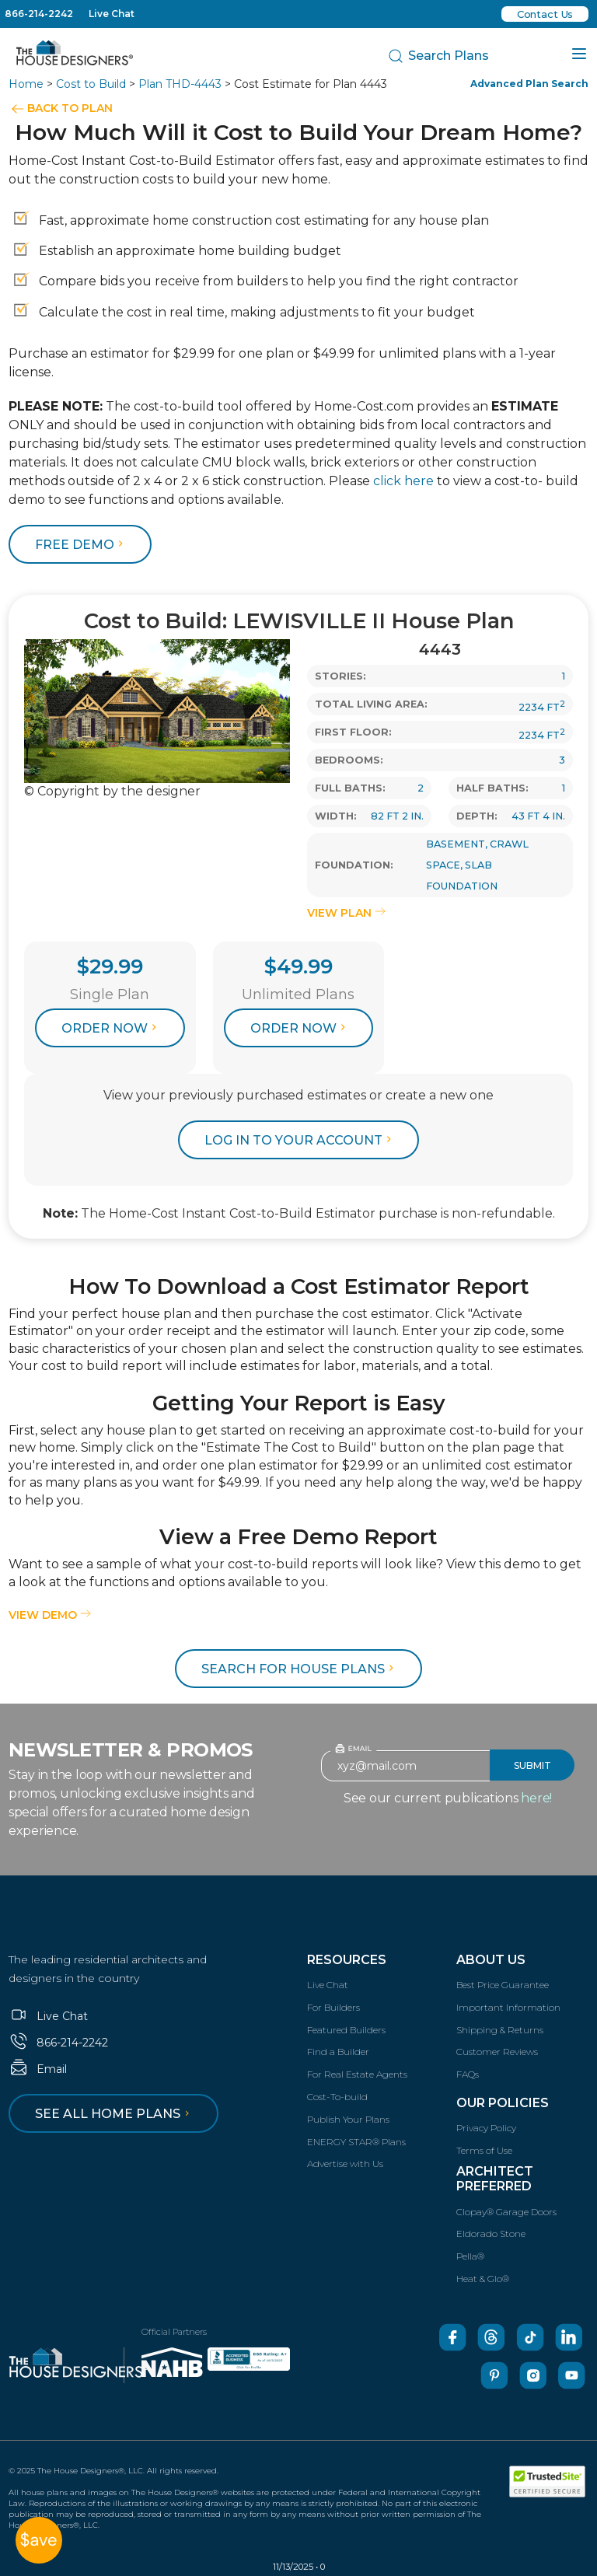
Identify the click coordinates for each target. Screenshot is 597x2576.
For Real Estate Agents (357, 2074)
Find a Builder (338, 2051)
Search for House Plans (299, 1669)
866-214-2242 (39, 13)
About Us (490, 1959)
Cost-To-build (337, 2096)
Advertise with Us (345, 2163)
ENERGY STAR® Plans (356, 2142)
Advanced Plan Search (529, 83)
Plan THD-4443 (180, 84)
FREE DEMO (81, 544)
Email (38, 2069)
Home (26, 84)
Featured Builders (346, 2030)
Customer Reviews (497, 2051)
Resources (346, 1959)
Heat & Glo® (482, 2278)
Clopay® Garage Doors (506, 2212)
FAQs (467, 2074)
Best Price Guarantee (502, 1985)
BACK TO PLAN (70, 108)
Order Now (111, 1028)
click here (403, 481)
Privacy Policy (486, 2128)
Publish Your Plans (348, 2119)
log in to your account (300, 1140)
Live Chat (111, 13)
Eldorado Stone (490, 2233)
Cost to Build (91, 84)
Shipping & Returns (499, 2030)
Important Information (508, 2007)
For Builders (333, 2007)
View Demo (50, 1615)
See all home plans (114, 2113)
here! (536, 1798)
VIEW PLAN (346, 913)
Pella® (470, 2256)
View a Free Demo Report (298, 1537)
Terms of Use (484, 2150)
